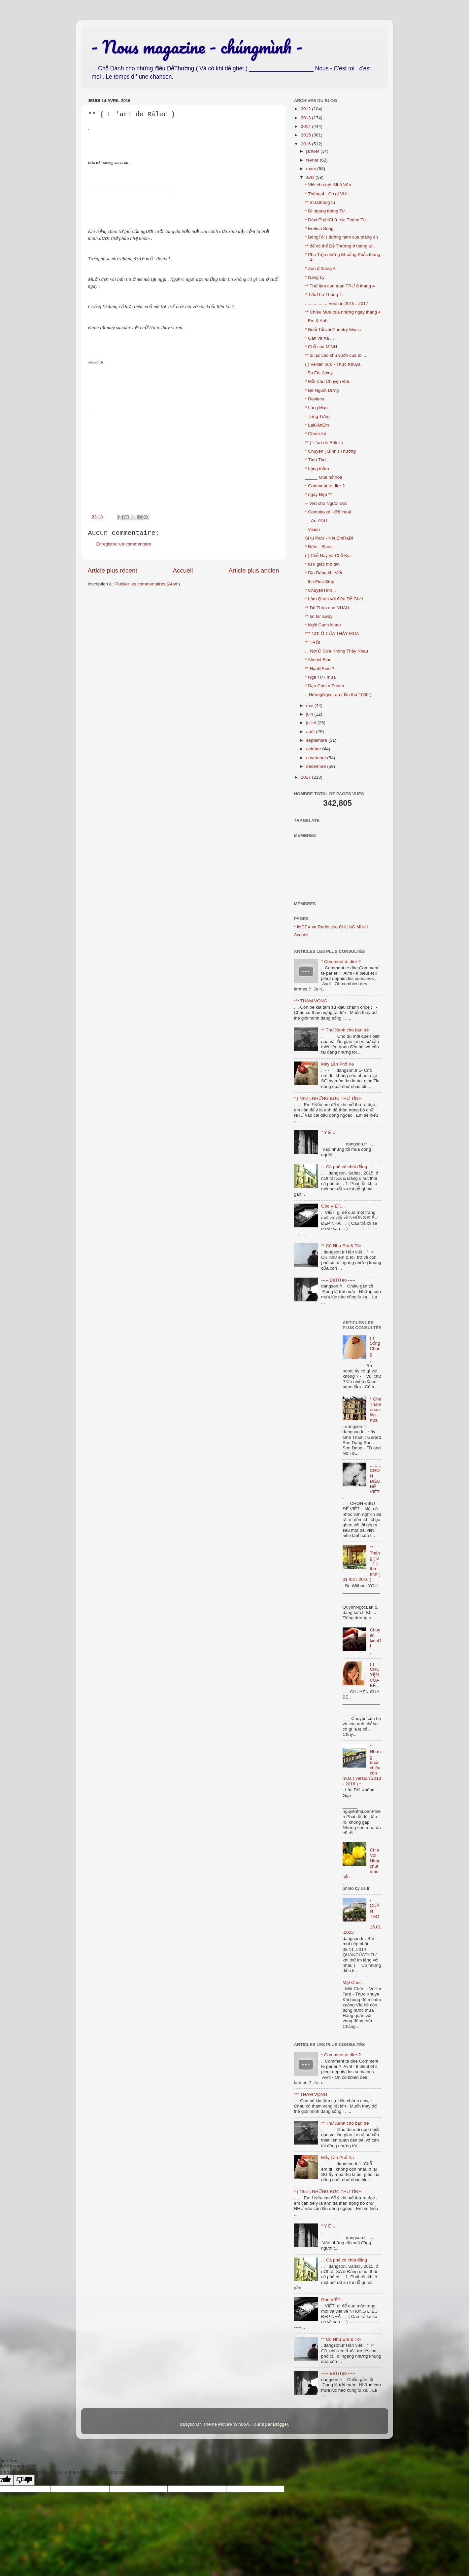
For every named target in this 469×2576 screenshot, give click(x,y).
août (311, 731)
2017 (306, 777)
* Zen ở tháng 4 (320, 268)
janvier (313, 151)
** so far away (318, 616)
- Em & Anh (316, 320)
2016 (306, 143)
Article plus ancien (253, 570)
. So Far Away (319, 372)
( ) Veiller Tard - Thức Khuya (332, 364)
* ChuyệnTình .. (320, 590)
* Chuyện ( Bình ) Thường (330, 451)
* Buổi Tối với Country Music (333, 329)
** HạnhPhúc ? (319, 668)
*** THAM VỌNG (310, 1000)
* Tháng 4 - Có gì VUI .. (328, 193)
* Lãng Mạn (316, 407)
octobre (314, 748)
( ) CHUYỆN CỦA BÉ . (374, 1674)
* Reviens (314, 398)
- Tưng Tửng (317, 416)
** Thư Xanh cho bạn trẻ (345, 1029)
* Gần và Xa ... (319, 338)
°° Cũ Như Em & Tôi (341, 1245)
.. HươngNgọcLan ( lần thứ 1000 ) (338, 694)
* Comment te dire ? (325, 485)
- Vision (312, 529)
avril (311, 177)
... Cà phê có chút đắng (344, 1166)
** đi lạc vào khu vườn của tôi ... (336, 355)
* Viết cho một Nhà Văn (328, 184)
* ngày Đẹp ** (318, 494)
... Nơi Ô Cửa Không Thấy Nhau (336, 651)
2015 (306, 134)
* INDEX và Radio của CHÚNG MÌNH (331, 926)
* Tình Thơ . (316, 459)
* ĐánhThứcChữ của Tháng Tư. (336, 219)
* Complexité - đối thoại (328, 511)
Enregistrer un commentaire (123, 543)
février (313, 160)
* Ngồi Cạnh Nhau (323, 624)
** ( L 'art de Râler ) (324, 442)
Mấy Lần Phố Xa (337, 1064)
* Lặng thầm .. (319, 468)
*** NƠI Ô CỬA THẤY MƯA (332, 633)
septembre (317, 740)
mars (312, 168)
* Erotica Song (319, 228)
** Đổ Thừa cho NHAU (327, 607)
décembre (316, 766)
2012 (306, 108)
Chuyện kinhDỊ (375, 1638)
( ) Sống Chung (375, 1346)
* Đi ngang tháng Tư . (326, 210)
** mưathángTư (320, 202)
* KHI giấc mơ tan (322, 564)
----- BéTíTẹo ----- (338, 1280)
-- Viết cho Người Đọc (326, 503)
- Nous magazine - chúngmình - (197, 46)
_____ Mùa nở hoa (323, 477)
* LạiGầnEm (317, 425)
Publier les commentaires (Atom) (148, 583)
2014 (306, 126)
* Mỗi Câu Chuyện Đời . (328, 381)
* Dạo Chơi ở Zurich (324, 685)
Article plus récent (112, 570)
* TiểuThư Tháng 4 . (324, 294)
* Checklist (315, 433)
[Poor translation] (24, 2480)
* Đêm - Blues (318, 546)
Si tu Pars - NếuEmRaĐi (329, 538)
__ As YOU (316, 520)
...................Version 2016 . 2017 (336, 303)
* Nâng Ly (314, 277)
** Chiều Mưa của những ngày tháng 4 (343, 312)
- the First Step (319, 581)
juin (310, 714)
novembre (316, 757)
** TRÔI (312, 642)
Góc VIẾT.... (333, 1206)
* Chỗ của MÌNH (321, 346)
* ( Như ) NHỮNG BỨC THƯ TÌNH (328, 1098)
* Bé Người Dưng (322, 390)
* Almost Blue (318, 659)
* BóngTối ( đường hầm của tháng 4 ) (341, 237)
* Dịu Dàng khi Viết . (325, 572)
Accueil (183, 570)
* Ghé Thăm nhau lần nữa (375, 1410)
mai (310, 705)
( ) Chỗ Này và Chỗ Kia (328, 555)
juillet (312, 722)
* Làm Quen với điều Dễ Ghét (334, 598)
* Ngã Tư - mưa (320, 677)
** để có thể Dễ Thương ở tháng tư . (340, 245)
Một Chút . (353, 1982)
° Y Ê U (328, 1132)
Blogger (280, 2424)
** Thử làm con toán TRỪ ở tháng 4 (340, 285)
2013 (306, 117)
